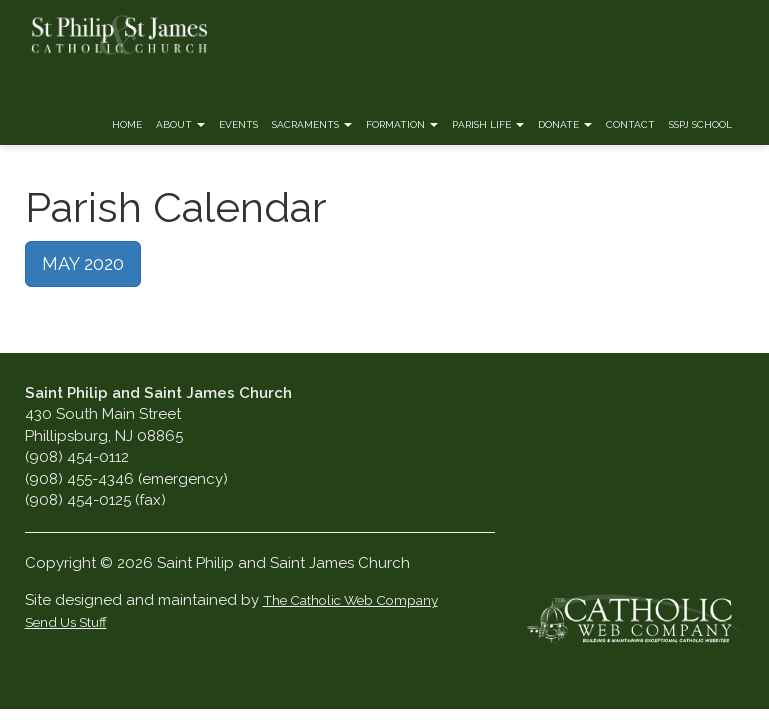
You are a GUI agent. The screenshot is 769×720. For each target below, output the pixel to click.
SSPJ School (700, 124)
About (180, 124)
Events (238, 124)
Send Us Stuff (66, 622)
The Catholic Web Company (350, 600)
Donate (565, 124)
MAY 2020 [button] (83, 263)
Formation (402, 124)
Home (127, 124)
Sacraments (312, 124)
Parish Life (488, 124)
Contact (630, 124)
